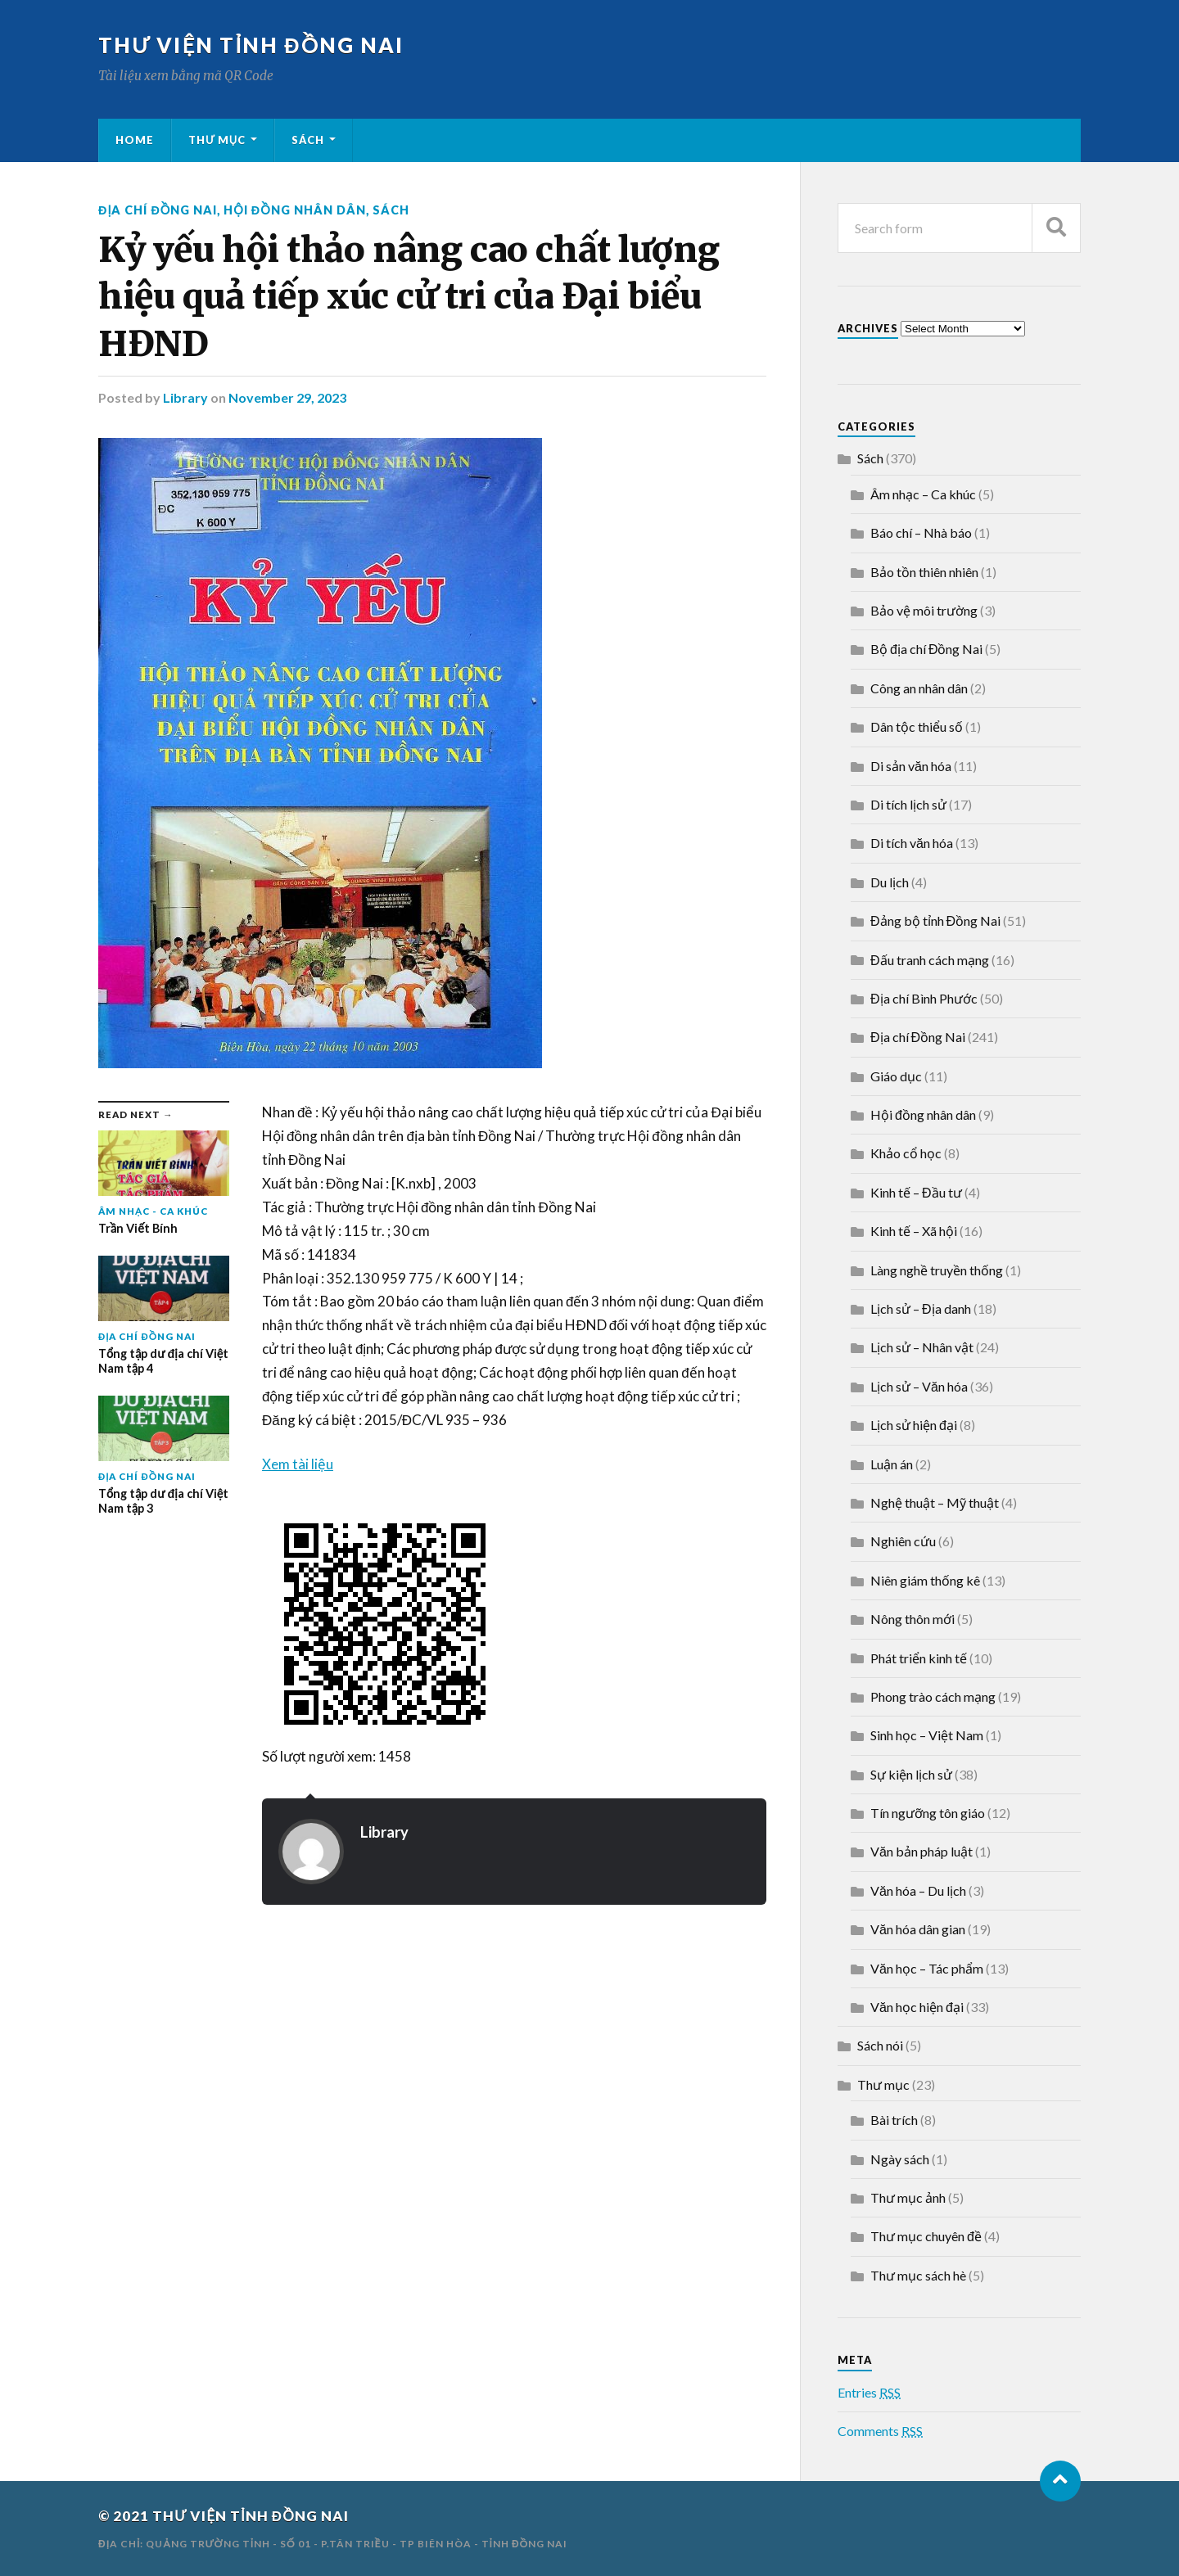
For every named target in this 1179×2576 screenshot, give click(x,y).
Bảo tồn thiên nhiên (924, 572)
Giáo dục (896, 1076)
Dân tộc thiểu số (916, 726)
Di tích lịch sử (908, 804)
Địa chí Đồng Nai (157, 210)
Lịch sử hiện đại (913, 1424)
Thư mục (217, 140)
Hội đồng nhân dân (294, 210)
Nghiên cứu (903, 1541)
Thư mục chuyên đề (926, 2236)
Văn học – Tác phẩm (926, 1968)
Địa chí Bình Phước (924, 998)
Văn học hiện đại (917, 2006)
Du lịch (889, 882)
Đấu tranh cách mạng (929, 960)
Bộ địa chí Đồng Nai (926, 648)
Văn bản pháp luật (921, 1851)
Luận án (891, 1464)
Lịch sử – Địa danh (920, 1308)
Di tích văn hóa (911, 842)
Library (185, 397)
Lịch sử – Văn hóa (919, 1386)
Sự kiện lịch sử (911, 1774)
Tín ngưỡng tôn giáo (927, 1812)
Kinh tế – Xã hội (913, 1230)
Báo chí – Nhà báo (921, 532)
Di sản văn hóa (910, 766)
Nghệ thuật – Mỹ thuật (934, 1502)
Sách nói (880, 2045)
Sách (307, 140)
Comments (880, 2430)
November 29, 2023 (287, 397)
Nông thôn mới (912, 1618)
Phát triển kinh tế (918, 1658)
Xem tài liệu (297, 1464)
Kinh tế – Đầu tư (916, 1192)
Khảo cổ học (906, 1153)
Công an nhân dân (919, 688)
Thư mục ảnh (908, 2197)
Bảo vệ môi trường (924, 610)
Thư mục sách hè (918, 2275)
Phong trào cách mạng (933, 1696)
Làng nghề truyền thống (936, 1270)
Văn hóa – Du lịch (918, 1890)
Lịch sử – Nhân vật (921, 1347)
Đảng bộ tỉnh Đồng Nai (935, 920)
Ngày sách (899, 2159)
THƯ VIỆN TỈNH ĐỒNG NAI (251, 45)
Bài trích (894, 2119)
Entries (869, 2392)
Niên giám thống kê (925, 1580)
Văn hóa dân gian (917, 1929)
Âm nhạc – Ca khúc (923, 494)
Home (134, 140)
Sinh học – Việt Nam (926, 1735)
